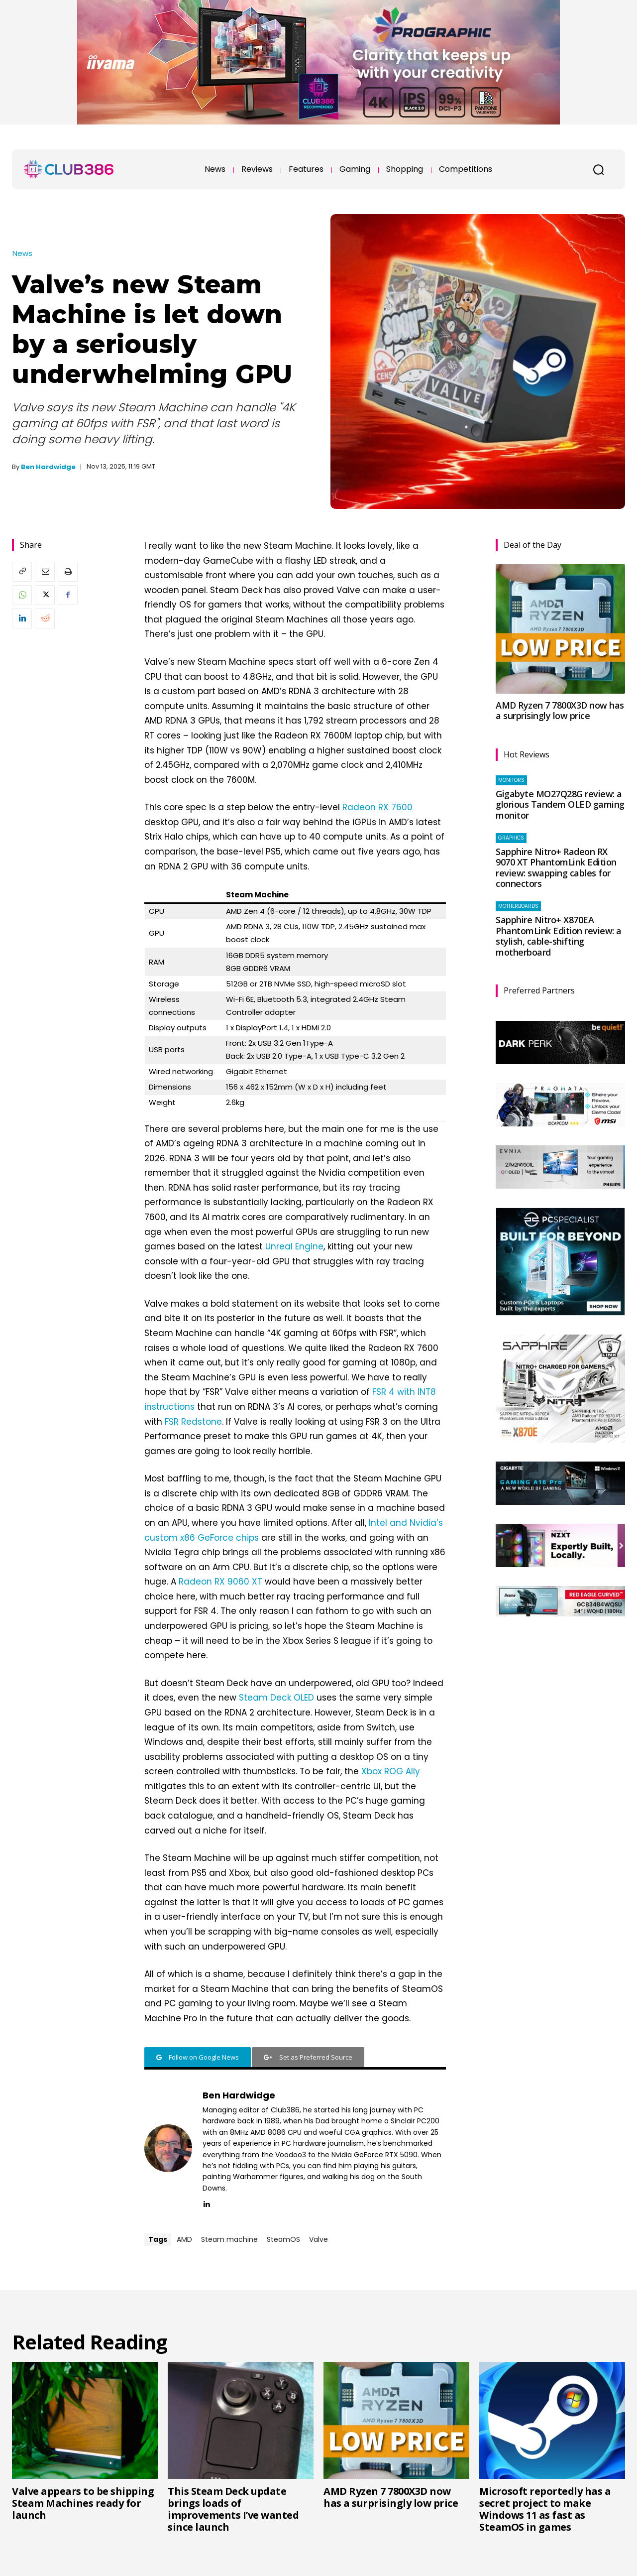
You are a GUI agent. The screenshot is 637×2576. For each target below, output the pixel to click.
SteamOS (283, 2239)
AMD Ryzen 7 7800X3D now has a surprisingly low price (560, 710)
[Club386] (68, 169)
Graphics (511, 838)
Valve (318, 2239)
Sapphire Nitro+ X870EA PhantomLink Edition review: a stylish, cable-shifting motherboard (559, 936)
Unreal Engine (294, 1246)
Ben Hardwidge (48, 467)
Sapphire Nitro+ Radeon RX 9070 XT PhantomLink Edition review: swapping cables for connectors (556, 868)
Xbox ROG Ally (390, 1771)
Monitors (511, 780)
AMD (184, 2239)
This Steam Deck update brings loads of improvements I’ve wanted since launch (233, 2509)
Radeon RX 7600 (377, 807)
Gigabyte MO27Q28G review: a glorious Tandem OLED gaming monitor (560, 804)
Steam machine (229, 2239)
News (22, 253)
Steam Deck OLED (276, 1698)
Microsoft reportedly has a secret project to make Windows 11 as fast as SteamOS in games (545, 2509)
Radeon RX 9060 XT (220, 1582)
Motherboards (518, 906)
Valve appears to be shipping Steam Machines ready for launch (83, 2503)
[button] (598, 169)
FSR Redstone (193, 1422)
